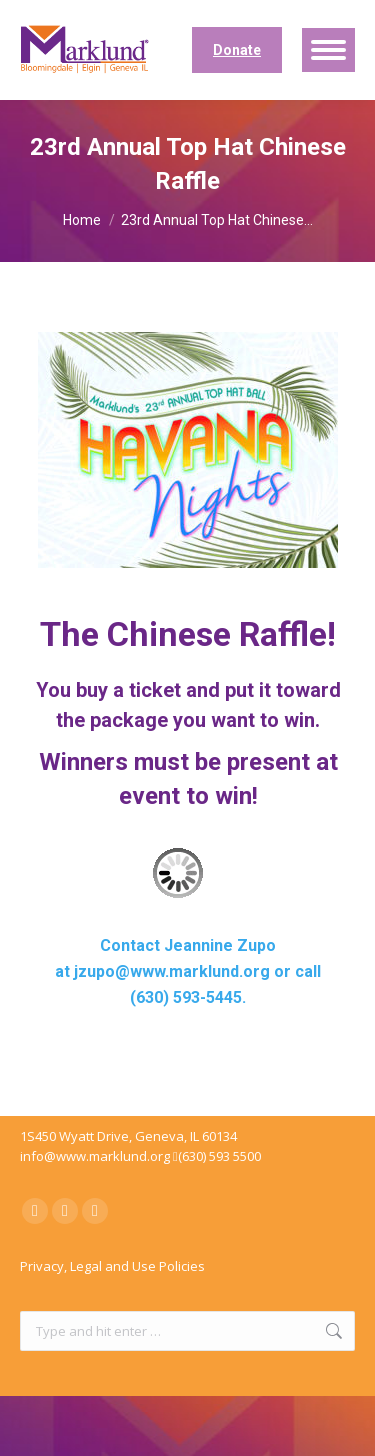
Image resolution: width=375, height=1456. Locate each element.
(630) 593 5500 (219, 1156)
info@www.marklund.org (95, 1156)
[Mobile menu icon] (328, 50)
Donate (237, 50)
